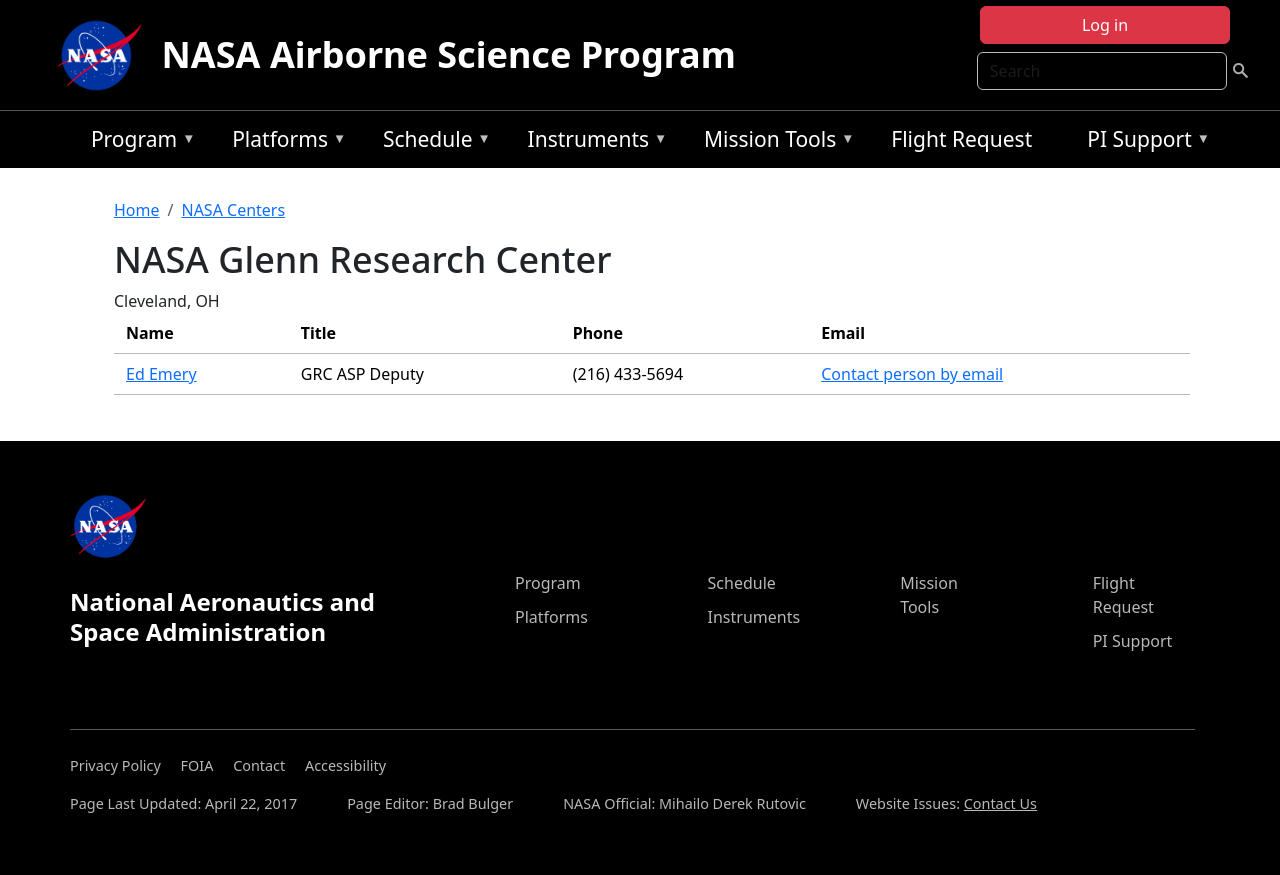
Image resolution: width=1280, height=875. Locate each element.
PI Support (1143, 142)
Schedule (432, 142)
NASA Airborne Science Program (449, 54)
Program (138, 142)
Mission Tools (774, 142)
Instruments (593, 142)
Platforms (284, 142)
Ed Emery (161, 374)
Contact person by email (912, 374)
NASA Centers (233, 210)
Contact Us (1000, 803)
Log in (1105, 25)
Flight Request (961, 139)
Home (137, 210)
